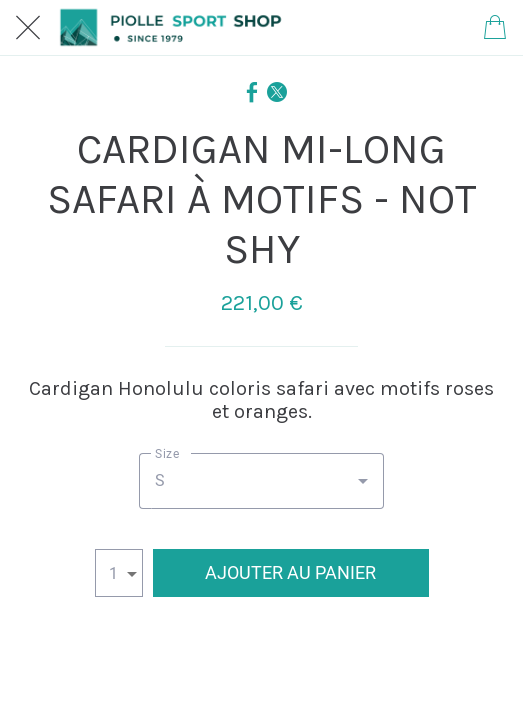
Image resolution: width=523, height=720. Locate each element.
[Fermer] (28, 28)
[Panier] (495, 28)
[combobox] (261, 481)
